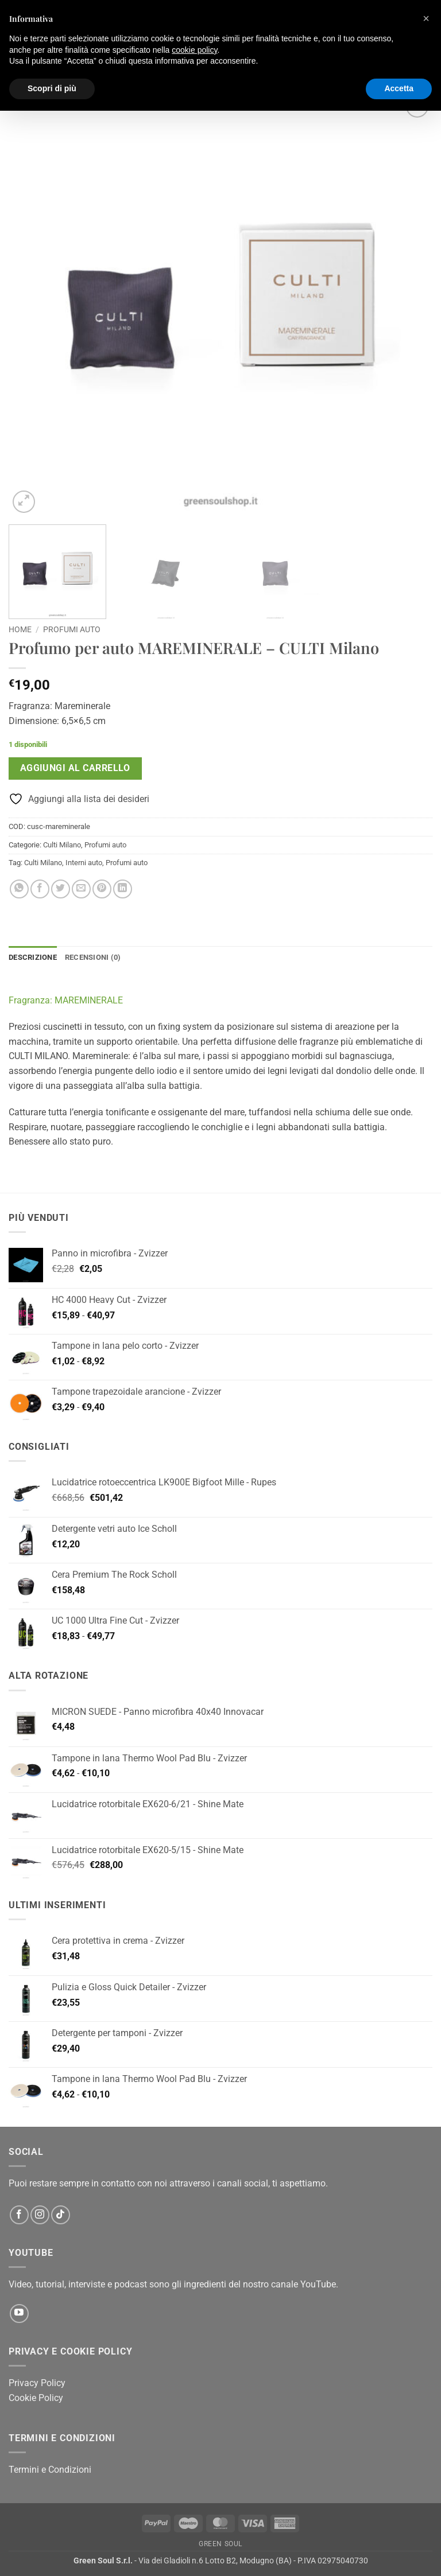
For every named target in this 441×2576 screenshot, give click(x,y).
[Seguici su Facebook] (19, 2214)
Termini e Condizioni (50, 2469)
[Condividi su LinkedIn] (122, 889)
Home (20, 629)
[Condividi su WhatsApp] (19, 889)
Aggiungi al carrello (75, 768)
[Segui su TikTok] (60, 2214)
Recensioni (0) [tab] (93, 957)
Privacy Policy (37, 2382)
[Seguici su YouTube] (19, 2313)
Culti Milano (62, 844)
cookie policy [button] (194, 50)
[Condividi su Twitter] (60, 889)
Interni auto (83, 862)
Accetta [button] (398, 88)
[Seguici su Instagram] (39, 2214)
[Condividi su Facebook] (39, 889)
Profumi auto (71, 629)
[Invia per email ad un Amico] (81, 889)
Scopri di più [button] (52, 88)
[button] (24, 502)
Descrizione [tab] (33, 957)
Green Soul (220, 2544)
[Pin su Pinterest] (101, 889)
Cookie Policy (36, 2397)
